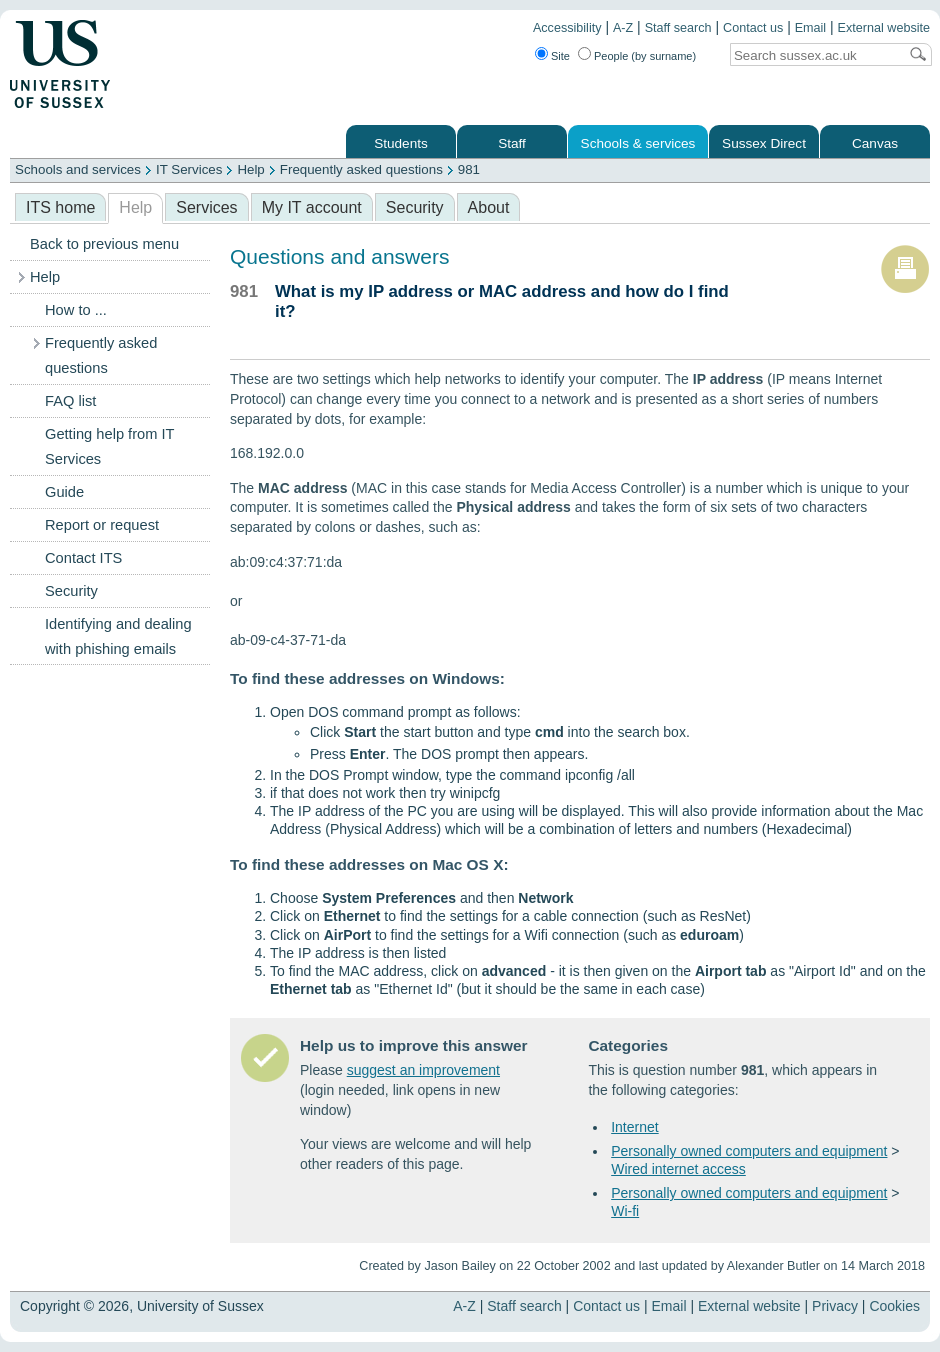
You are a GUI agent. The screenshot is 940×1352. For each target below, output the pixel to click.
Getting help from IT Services (109, 446)
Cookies (894, 1306)
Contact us (753, 28)
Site (560, 56)
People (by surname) (645, 56)
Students (401, 143)
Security (415, 207)
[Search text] (814, 55)
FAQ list (70, 401)
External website (884, 28)
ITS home (60, 207)
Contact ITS (83, 558)
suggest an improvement (423, 1070)
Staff (512, 143)
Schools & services (638, 143)
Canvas (875, 143)
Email (811, 28)
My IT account (312, 207)
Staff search (678, 28)
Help (250, 169)
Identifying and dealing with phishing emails (118, 636)
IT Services (189, 169)
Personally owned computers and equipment (749, 1151)
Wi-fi (625, 1211)
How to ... (76, 310)
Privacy (835, 1306)
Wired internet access (678, 1169)
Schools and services (78, 169)
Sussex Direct (764, 143)
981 (469, 169)
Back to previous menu (104, 244)
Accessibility (567, 28)
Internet (634, 1127)
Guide (64, 492)
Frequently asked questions (361, 169)
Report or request (102, 525)
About (489, 207)
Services (206, 207)
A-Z (623, 28)
